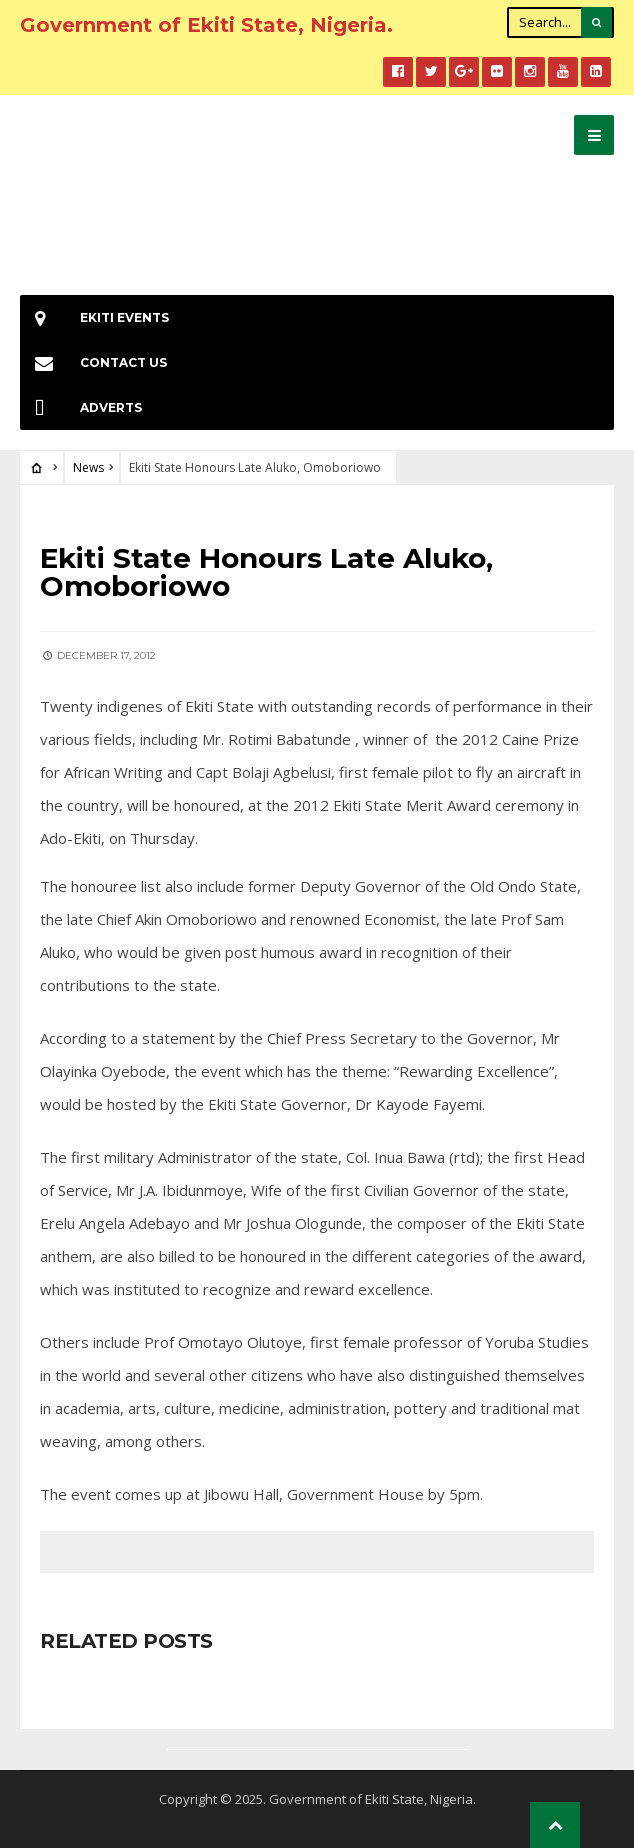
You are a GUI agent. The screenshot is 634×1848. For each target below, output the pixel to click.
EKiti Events (94, 317)
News (88, 467)
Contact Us (93, 362)
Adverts (81, 407)
